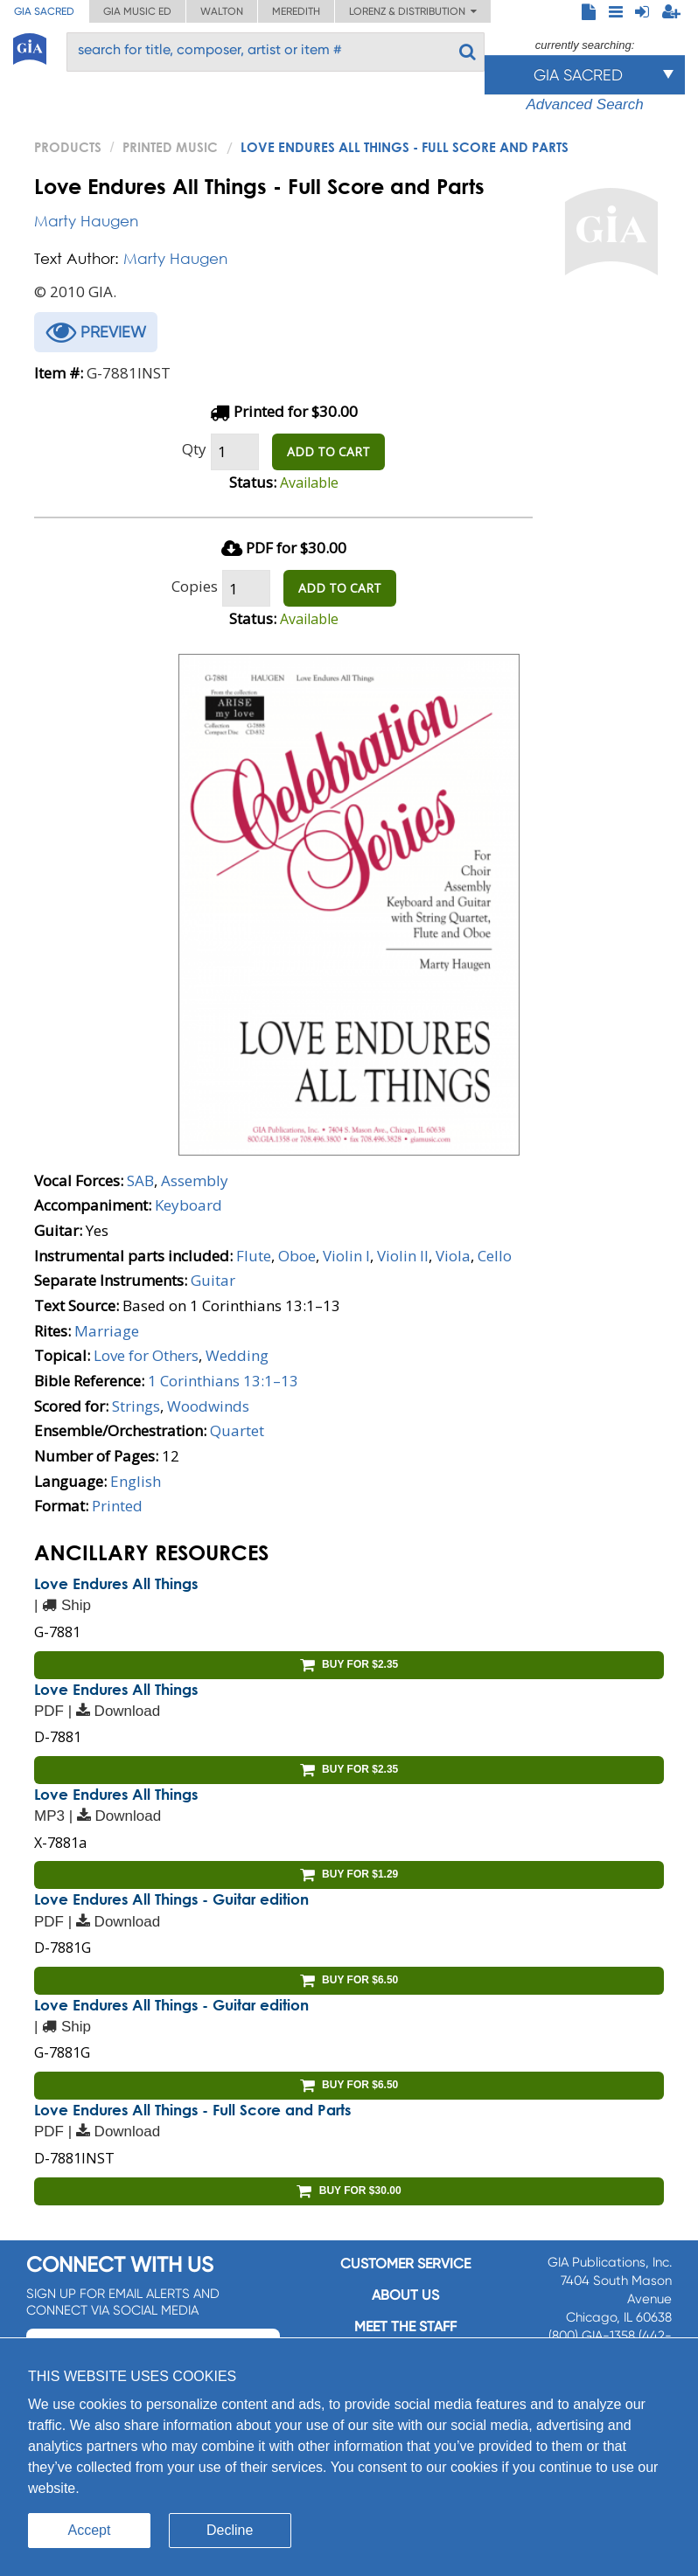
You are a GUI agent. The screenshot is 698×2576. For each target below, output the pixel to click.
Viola (453, 1256)
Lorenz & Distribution (413, 11)
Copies (194, 586)
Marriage (106, 1331)
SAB (140, 1180)
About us (405, 2295)
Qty (194, 449)
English (135, 1481)
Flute (253, 1256)
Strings (136, 1406)
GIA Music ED (137, 11)
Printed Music (170, 147)
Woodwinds (208, 1406)
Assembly (194, 1180)
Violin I (346, 1256)
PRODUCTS (67, 147)
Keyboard (188, 1205)
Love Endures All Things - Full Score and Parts (192, 2109)
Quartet (237, 1430)
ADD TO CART (328, 451)
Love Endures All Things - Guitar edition (171, 1899)
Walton (221, 11)
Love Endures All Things (116, 1583)
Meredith (296, 11)
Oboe (297, 1256)
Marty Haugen (86, 221)
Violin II (403, 1256)
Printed (117, 1506)
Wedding (237, 1355)
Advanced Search (584, 104)
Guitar (213, 1280)
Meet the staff (405, 2326)
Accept (89, 2530)
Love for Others (146, 1355)
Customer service (405, 2263)
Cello (495, 1256)
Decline (229, 2530)
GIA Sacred (44, 11)
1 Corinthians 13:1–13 (223, 1381)
